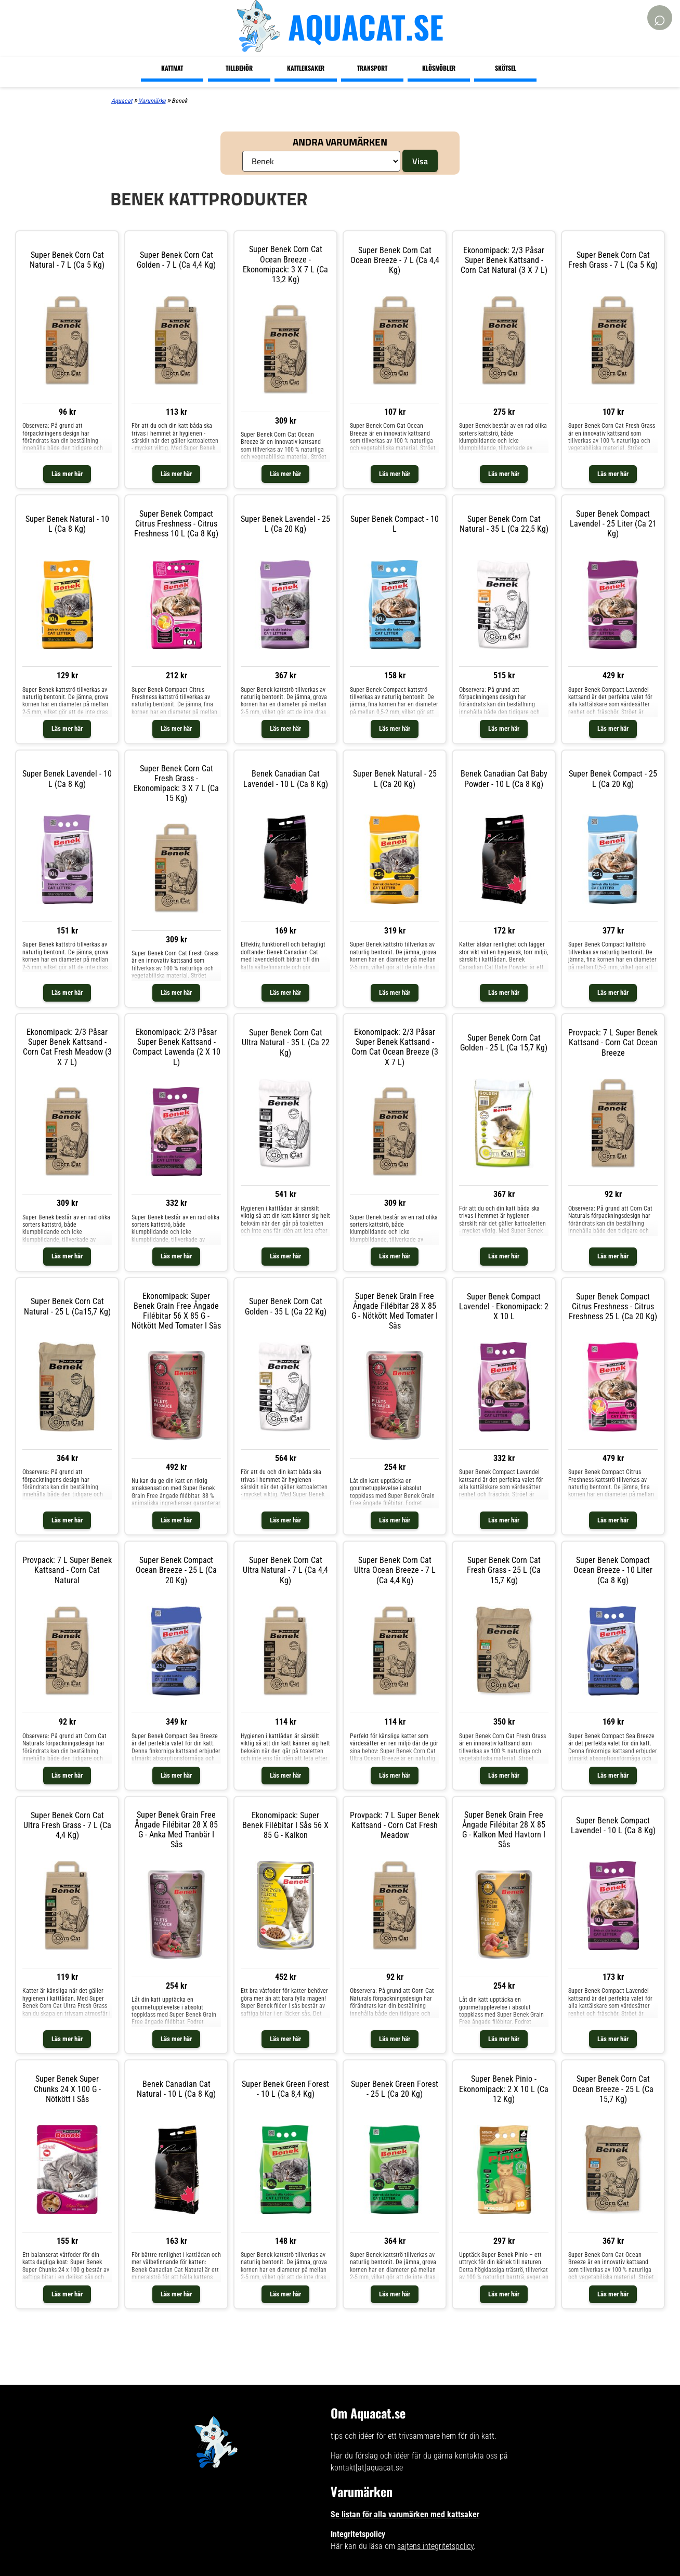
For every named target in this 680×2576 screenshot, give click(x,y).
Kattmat (172, 67)
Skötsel (505, 67)
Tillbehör (239, 67)
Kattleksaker (305, 67)
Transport (372, 67)
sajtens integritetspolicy (435, 2546)
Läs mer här (67, 474)
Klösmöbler (438, 67)
